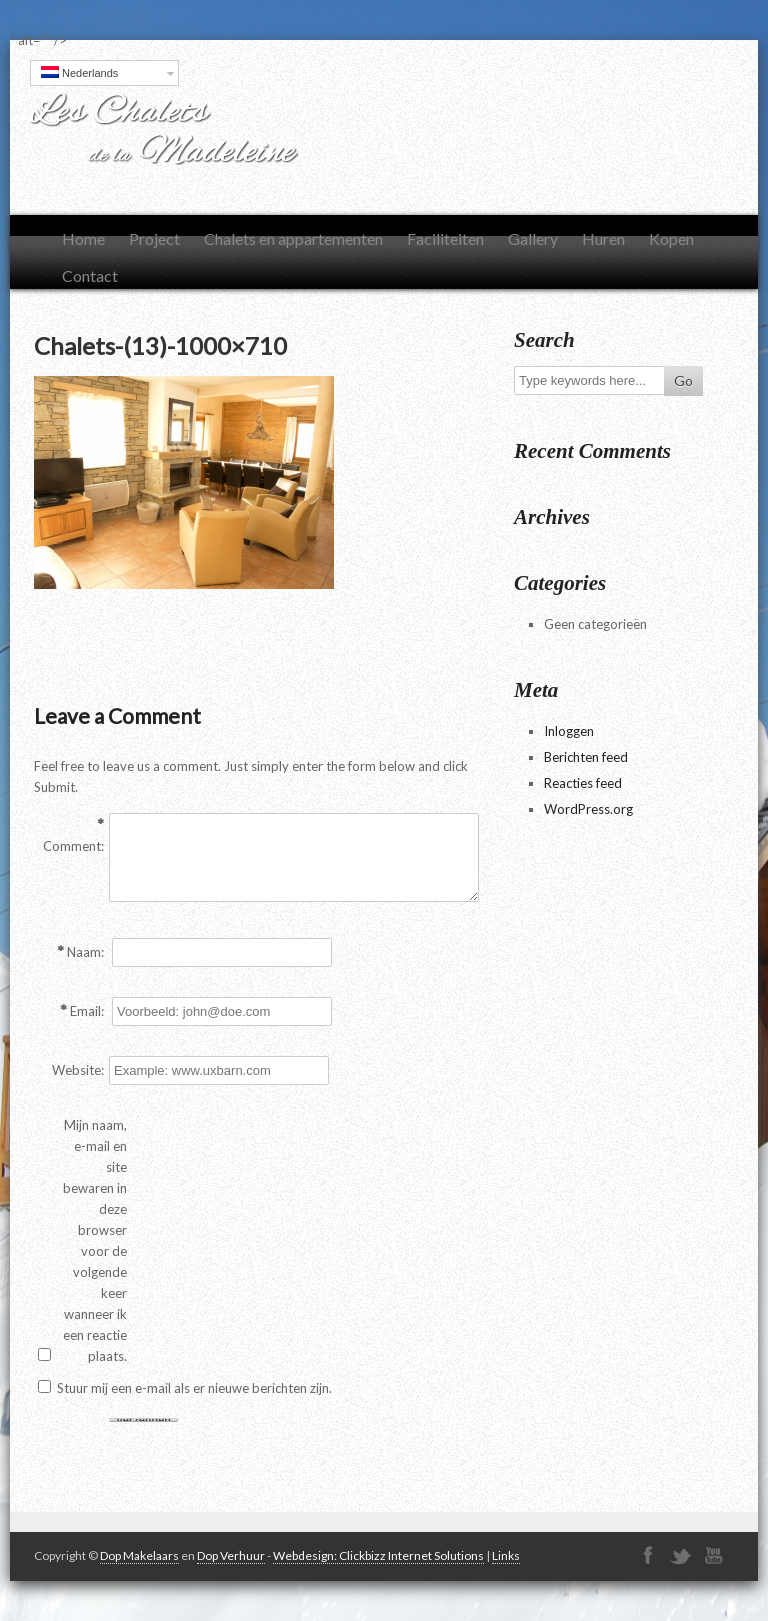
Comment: (73, 846)
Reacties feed (583, 783)
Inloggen (569, 731)
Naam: (85, 952)
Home (83, 238)
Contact (90, 275)
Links (506, 1555)
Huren (603, 238)
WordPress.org (588, 809)
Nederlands (79, 72)
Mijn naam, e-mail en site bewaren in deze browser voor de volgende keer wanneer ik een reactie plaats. (95, 1240)
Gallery (533, 238)
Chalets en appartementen (293, 238)
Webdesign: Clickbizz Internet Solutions (378, 1555)
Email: (87, 1011)
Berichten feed (586, 757)
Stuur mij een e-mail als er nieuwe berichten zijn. (194, 1388)
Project (154, 238)
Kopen (671, 238)
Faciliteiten (445, 238)
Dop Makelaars (139, 1555)
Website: (78, 1070)
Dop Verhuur (231, 1555)
